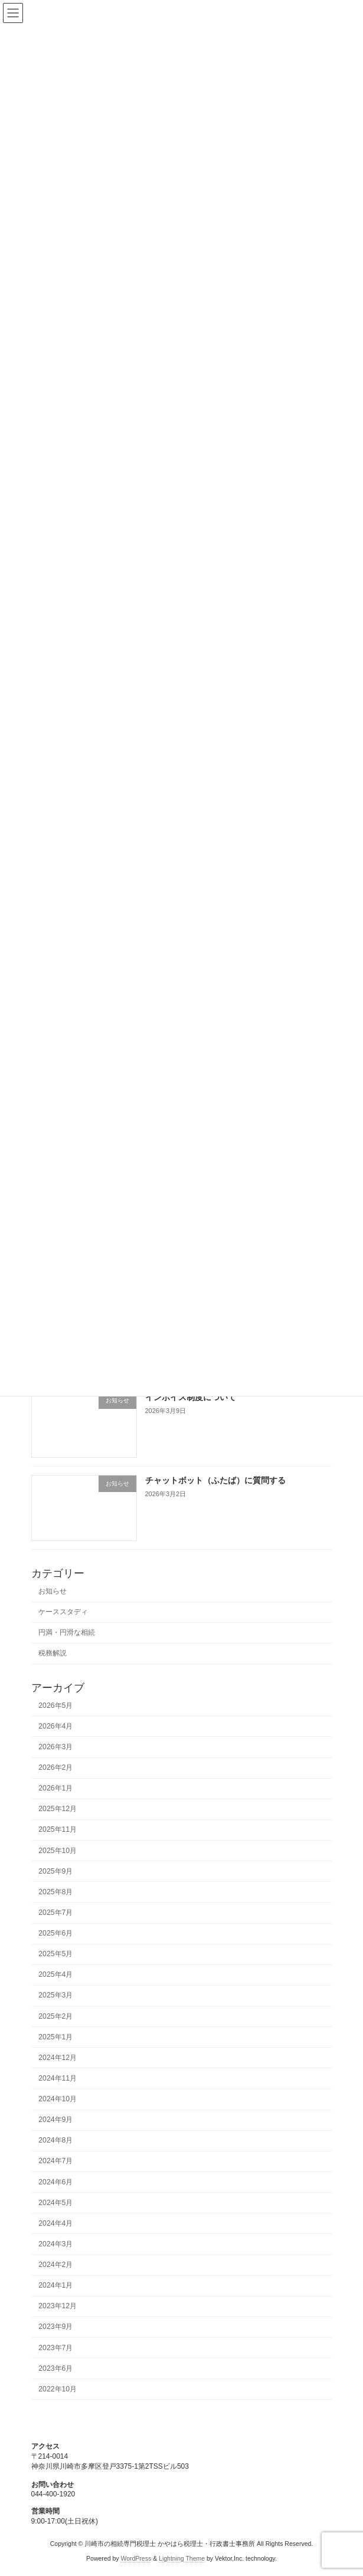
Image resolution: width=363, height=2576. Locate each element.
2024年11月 (57, 2078)
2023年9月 (55, 2327)
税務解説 (52, 1654)
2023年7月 (55, 2348)
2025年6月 (55, 1933)
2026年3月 (55, 1747)
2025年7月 (55, 1912)
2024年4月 (55, 2223)
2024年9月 (55, 2119)
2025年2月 (55, 2016)
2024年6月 (55, 2182)
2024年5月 (55, 2203)
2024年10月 (57, 2099)
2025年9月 (55, 1871)
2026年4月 (55, 1726)
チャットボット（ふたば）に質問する (215, 1480)
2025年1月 (55, 2037)
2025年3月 (55, 1996)
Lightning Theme (182, 2557)
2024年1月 (55, 2285)
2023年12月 (57, 2306)
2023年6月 (55, 2368)
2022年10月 (57, 2389)
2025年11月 (57, 1830)
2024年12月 (57, 2057)
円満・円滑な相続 (66, 1632)
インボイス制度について (190, 1397)
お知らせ (52, 1591)
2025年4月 (55, 1974)
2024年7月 (55, 2161)
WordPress (135, 2557)
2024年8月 (55, 2140)
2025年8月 (55, 1892)
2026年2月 (55, 1767)
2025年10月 (57, 1850)
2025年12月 (57, 1809)
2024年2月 (55, 2264)
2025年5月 (55, 1954)
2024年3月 (55, 2244)
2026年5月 (55, 1705)
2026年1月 (55, 1788)
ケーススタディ (63, 1612)
